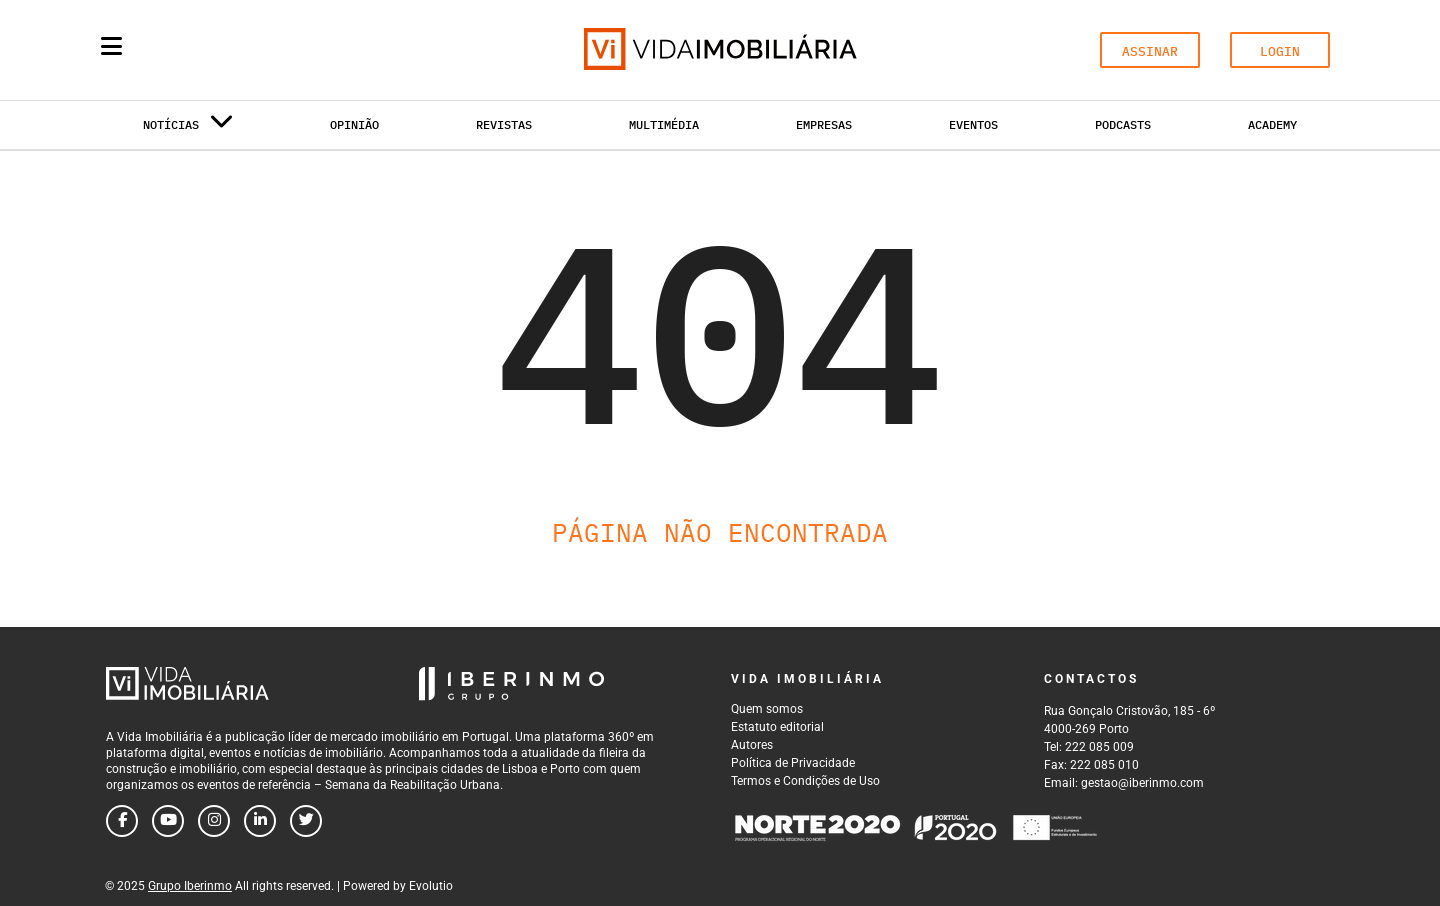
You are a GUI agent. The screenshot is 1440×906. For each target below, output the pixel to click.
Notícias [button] (188, 128)
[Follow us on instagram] (214, 821)
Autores (752, 745)
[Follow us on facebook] (122, 821)
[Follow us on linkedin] (260, 821)
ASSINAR (1150, 51)
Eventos (973, 124)
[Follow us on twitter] (306, 821)
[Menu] (111, 46)
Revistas (504, 124)
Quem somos (767, 709)
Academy (1272, 124)
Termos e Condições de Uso (805, 781)
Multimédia (664, 124)
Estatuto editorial (777, 727)
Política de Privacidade (793, 763)
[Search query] (228, 50)
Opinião (354, 124)
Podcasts (1123, 124)
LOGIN (1280, 51)
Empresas (824, 124)
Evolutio (431, 886)
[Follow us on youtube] (168, 821)
